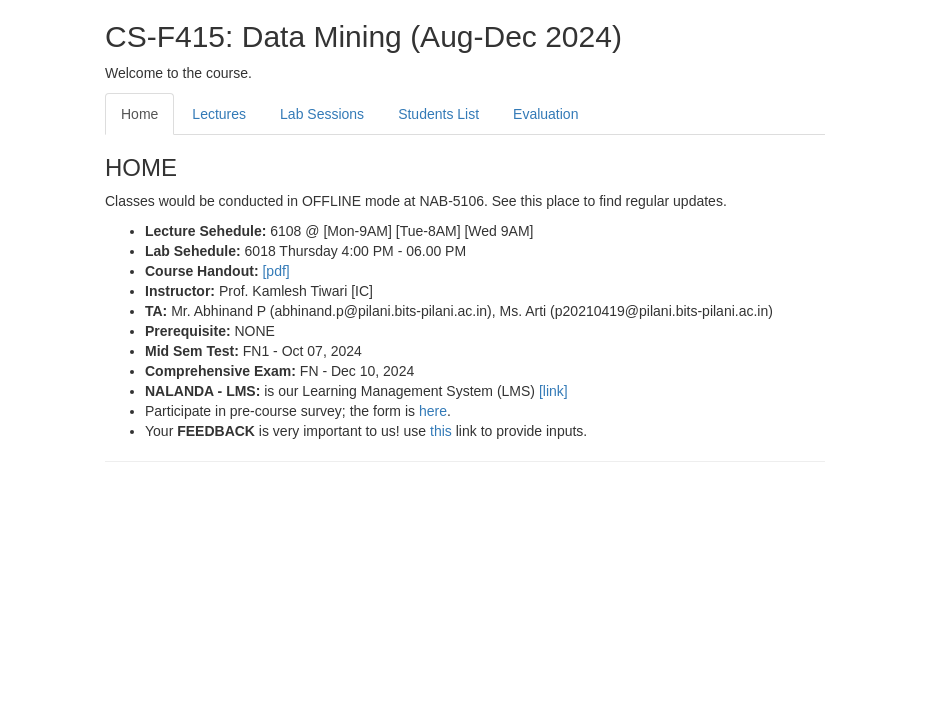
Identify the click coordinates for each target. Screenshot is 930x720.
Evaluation (545, 114)
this (443, 431)
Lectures (219, 114)
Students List (438, 114)
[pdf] (275, 271)
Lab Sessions (322, 114)
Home (139, 114)
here (433, 411)
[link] (553, 391)
